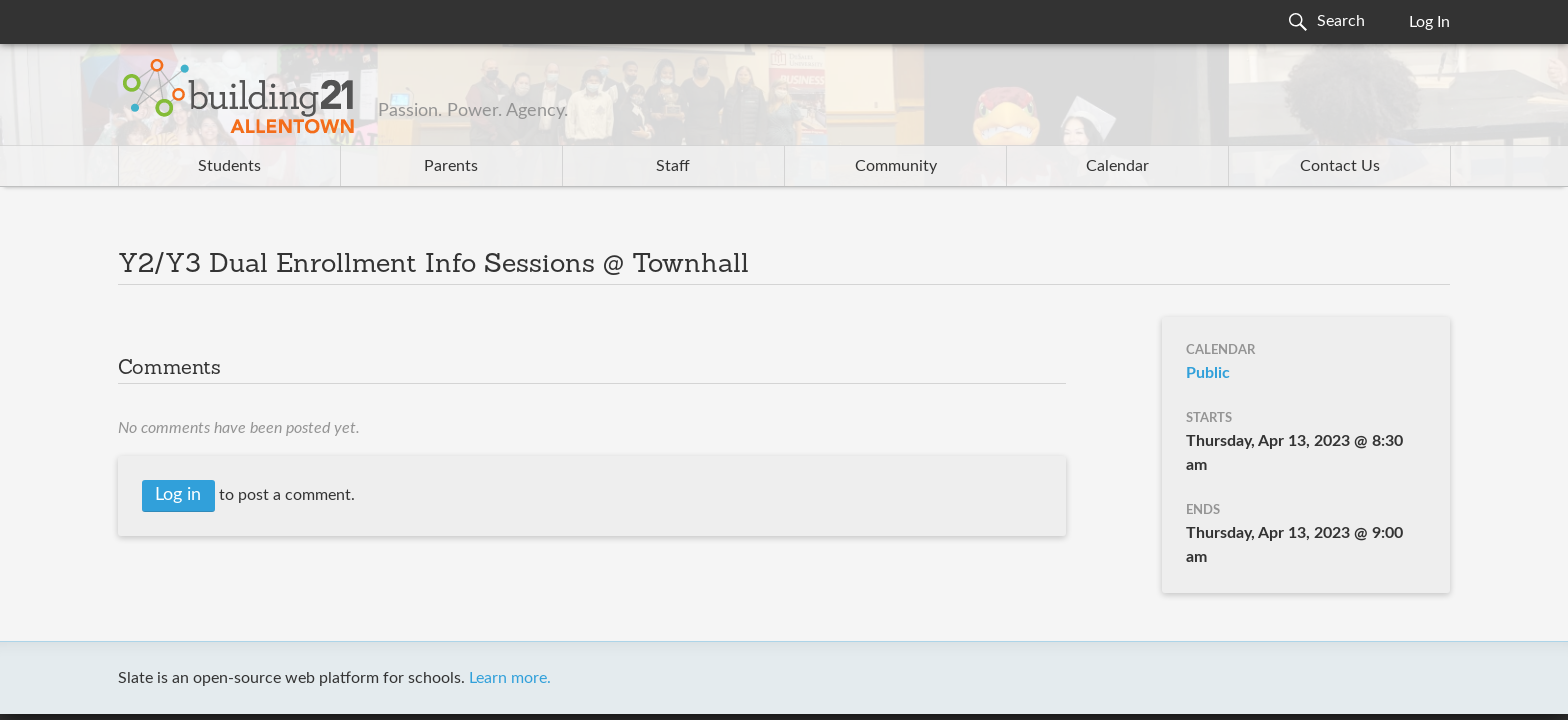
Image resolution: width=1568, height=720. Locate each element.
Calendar (1117, 166)
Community (896, 166)
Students (229, 166)
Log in (178, 495)
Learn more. (510, 678)
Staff (673, 166)
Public (1208, 373)
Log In (1429, 22)
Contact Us (1340, 166)
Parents (451, 166)
